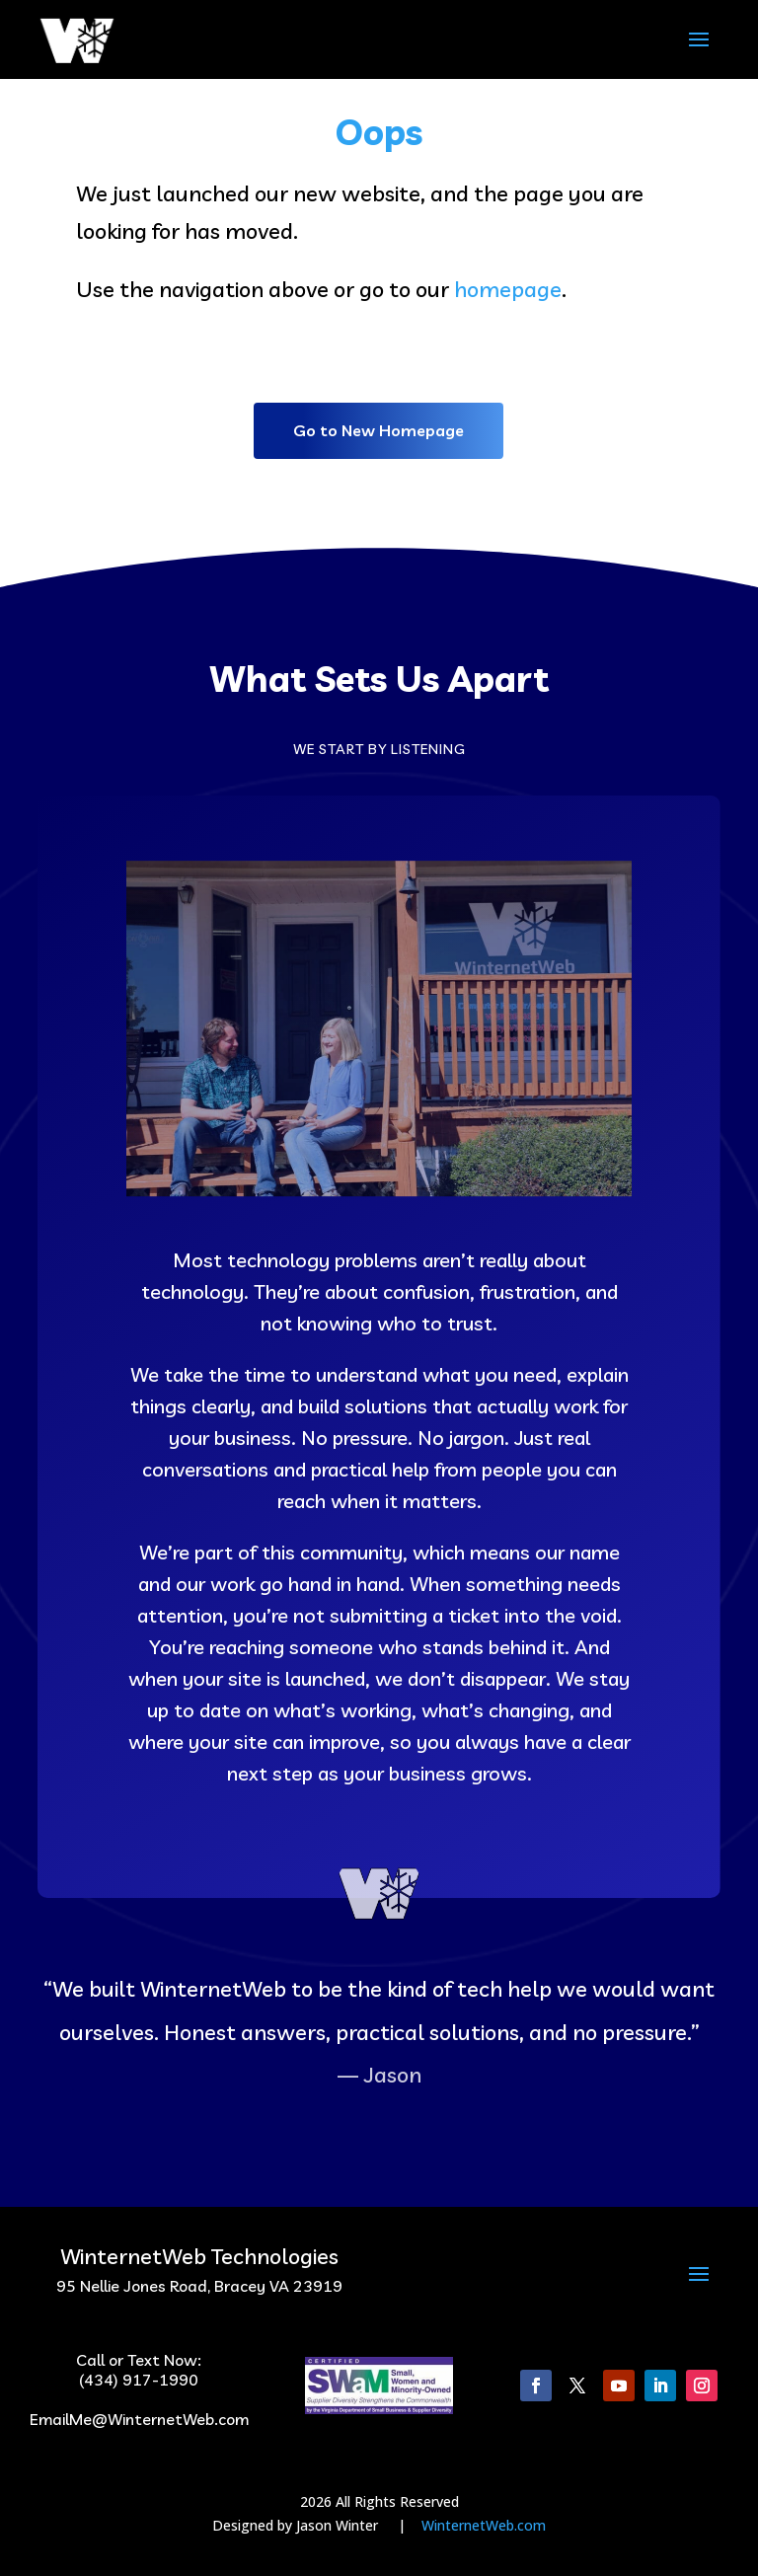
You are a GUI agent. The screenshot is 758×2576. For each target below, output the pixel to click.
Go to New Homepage (378, 430)
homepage (508, 289)
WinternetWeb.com (483, 2525)
